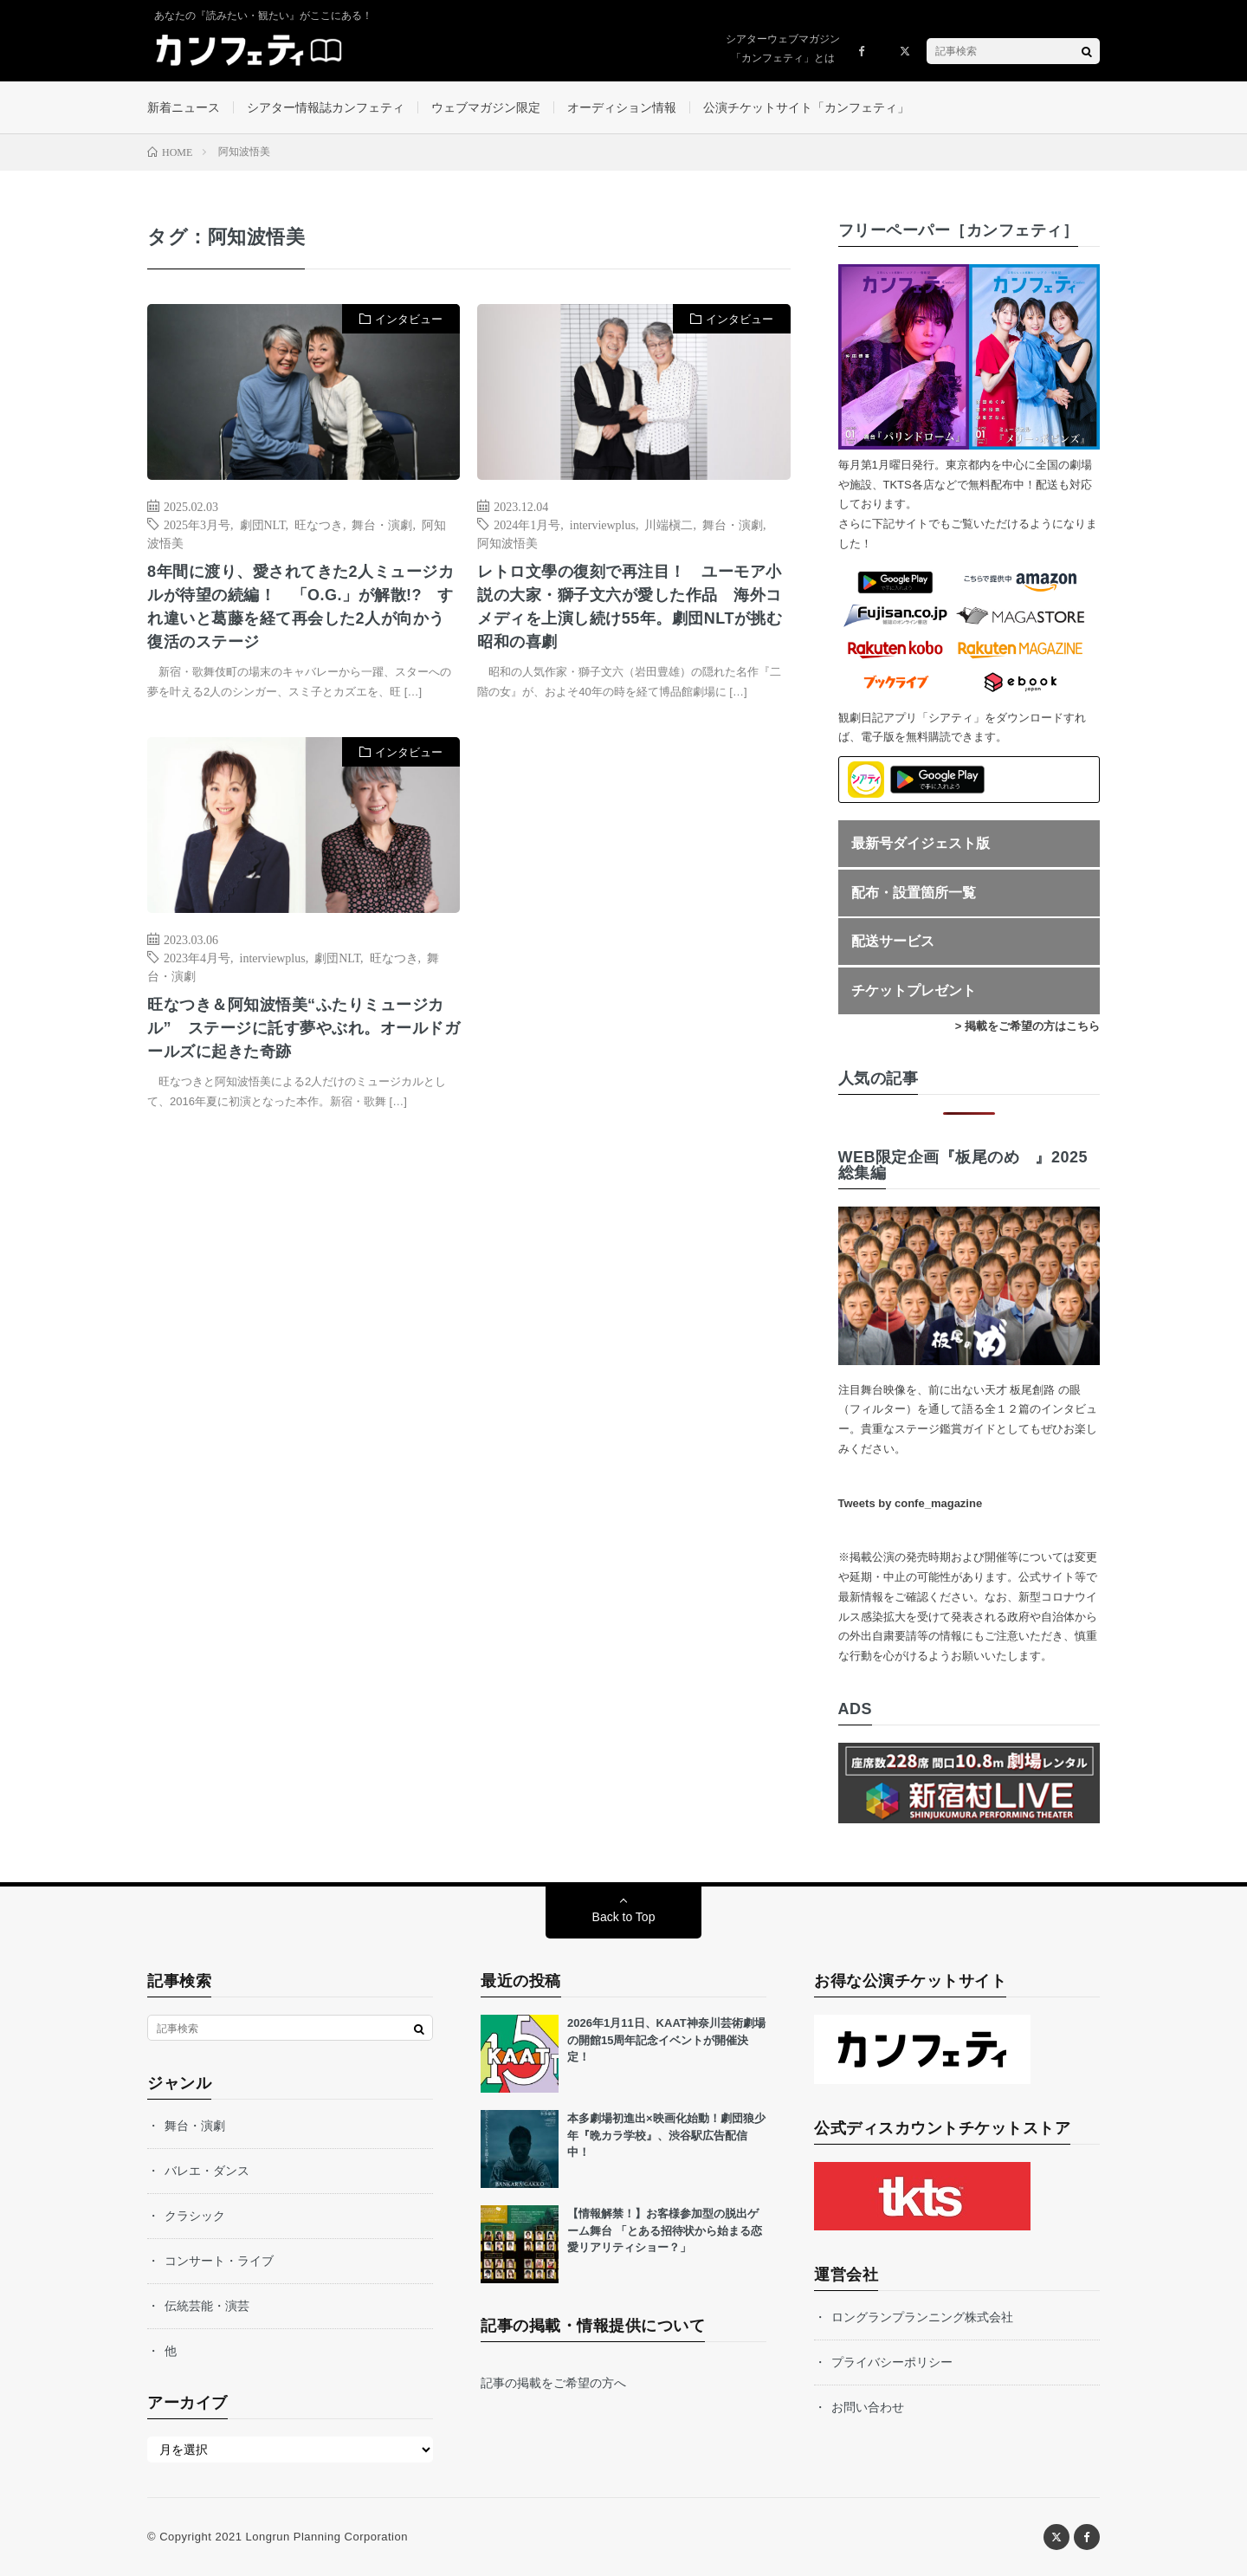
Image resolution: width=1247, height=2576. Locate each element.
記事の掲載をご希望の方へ (553, 2383)
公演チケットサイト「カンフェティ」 (806, 107)
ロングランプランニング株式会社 (922, 2317)
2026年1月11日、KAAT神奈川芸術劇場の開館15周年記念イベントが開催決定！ (666, 2039)
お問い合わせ (867, 2407)
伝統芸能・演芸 (207, 2306)
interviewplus (603, 524)
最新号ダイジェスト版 (920, 843)
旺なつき (318, 524)
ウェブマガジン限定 (485, 107)
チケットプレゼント (913, 990)
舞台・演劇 (382, 524)
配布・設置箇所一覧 (913, 892)
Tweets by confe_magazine (910, 1503)
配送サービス (892, 941)
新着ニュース (183, 107)
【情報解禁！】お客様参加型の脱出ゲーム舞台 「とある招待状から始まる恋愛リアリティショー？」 (664, 2230)
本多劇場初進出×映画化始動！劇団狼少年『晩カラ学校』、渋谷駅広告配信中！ (666, 2135)
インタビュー (409, 319)
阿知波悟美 (507, 542)
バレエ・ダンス (207, 2171)
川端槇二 (668, 524)
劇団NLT (263, 524)
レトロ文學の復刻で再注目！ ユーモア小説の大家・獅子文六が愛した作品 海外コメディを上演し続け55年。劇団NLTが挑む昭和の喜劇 (629, 606)
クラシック (195, 2216)
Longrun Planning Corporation (326, 2536)
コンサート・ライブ (219, 2261)
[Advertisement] (633, 914)
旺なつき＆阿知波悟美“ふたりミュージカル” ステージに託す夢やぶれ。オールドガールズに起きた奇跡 (303, 1028)
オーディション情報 (621, 107)
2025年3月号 (197, 524)
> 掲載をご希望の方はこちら (1027, 1025)
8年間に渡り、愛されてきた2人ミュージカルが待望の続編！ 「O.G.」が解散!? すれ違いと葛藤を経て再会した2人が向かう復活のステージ (300, 606)
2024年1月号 (527, 524)
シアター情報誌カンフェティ (325, 107)
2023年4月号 (197, 957)
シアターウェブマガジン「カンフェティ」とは (783, 48)
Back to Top (624, 1917)
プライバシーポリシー (892, 2362)
